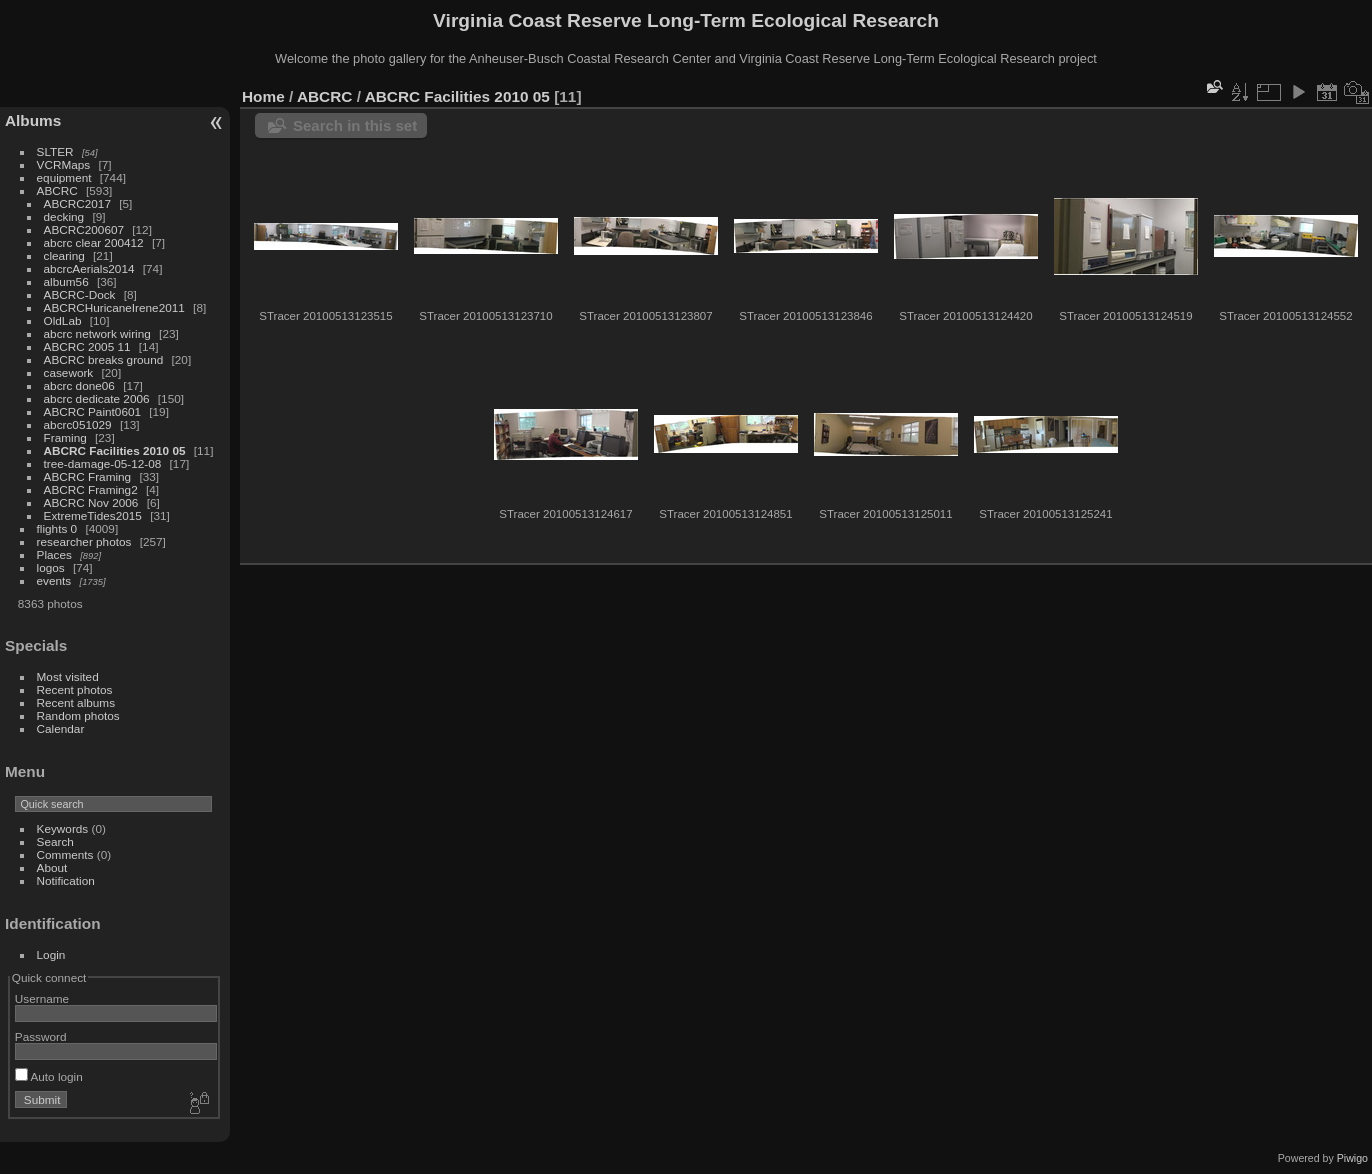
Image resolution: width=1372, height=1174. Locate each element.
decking (64, 216)
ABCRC (57, 190)
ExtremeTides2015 (93, 515)
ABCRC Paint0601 (92, 411)
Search (55, 841)
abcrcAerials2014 (89, 268)
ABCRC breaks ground (104, 359)
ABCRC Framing (88, 476)
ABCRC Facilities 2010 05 (115, 450)
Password (41, 1036)
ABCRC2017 (77, 203)
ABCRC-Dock (80, 294)
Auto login (49, 1076)
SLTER (55, 151)
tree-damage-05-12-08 (103, 463)
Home (263, 96)
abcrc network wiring (97, 333)
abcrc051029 (78, 424)
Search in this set (355, 125)
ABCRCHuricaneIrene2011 (114, 307)
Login (51, 954)
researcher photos (84, 541)
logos (51, 567)
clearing (64, 255)
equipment (64, 177)
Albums (33, 120)
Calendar (61, 728)
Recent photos (75, 689)
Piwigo (1352, 1158)
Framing (65, 437)
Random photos (78, 715)
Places (54, 554)
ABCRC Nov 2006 (91, 502)
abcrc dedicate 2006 (97, 398)
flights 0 (57, 528)
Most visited (68, 676)
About (52, 867)
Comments (65, 854)
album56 (66, 281)
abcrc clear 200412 (94, 242)
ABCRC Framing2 (91, 489)
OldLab (63, 320)
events (54, 580)
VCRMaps (64, 164)
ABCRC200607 (84, 229)
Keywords (63, 828)
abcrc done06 (79, 385)
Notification (66, 880)
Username (42, 998)
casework (69, 372)
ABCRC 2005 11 (87, 346)
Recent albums (76, 702)
